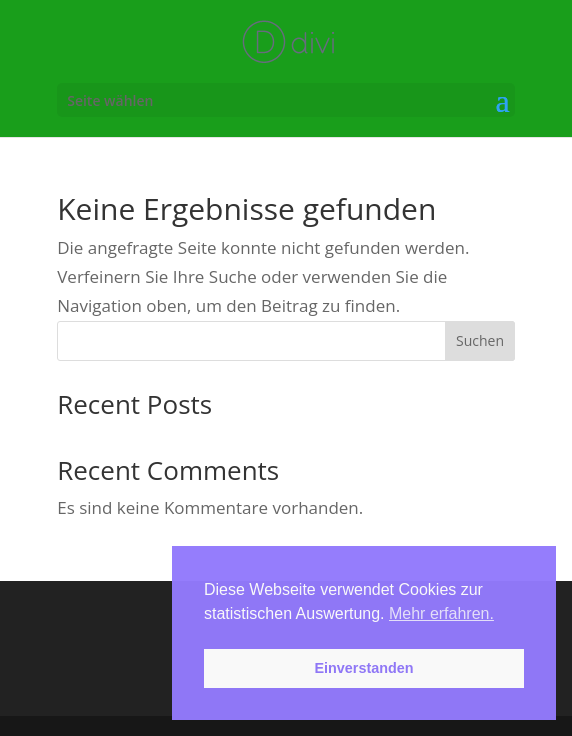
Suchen (480, 340)
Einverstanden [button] (363, 668)
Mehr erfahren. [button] (441, 613)
